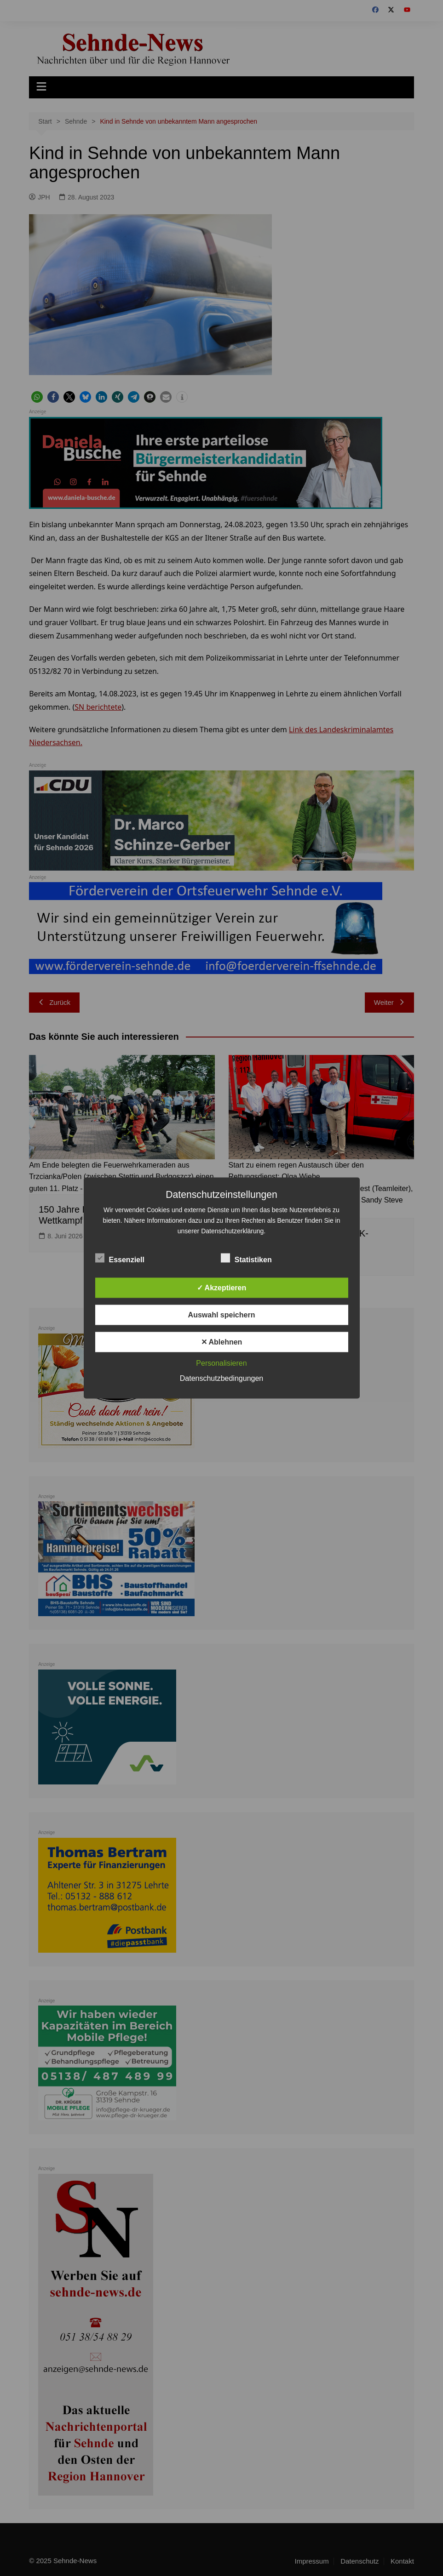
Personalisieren (221, 1363)
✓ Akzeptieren (222, 1288)
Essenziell (119, 1258)
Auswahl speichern (221, 1315)
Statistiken (246, 1258)
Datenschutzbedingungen (221, 1378)
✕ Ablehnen (221, 1342)
